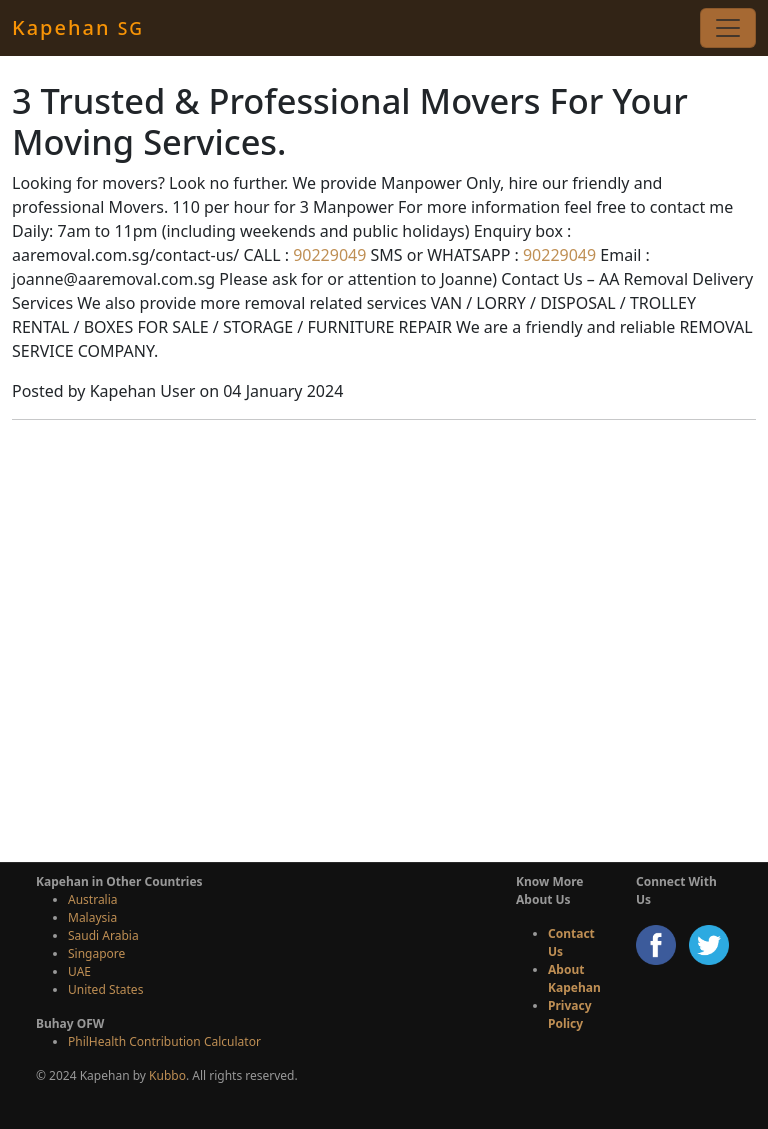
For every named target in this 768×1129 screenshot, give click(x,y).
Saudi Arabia (103, 935)
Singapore (96, 953)
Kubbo (167, 1075)
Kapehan (78, 27)
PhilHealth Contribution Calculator (164, 1041)
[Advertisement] (384, 696)
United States (105, 989)
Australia (93, 899)
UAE (79, 971)
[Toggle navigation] (728, 28)
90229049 (327, 255)
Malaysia (92, 917)
